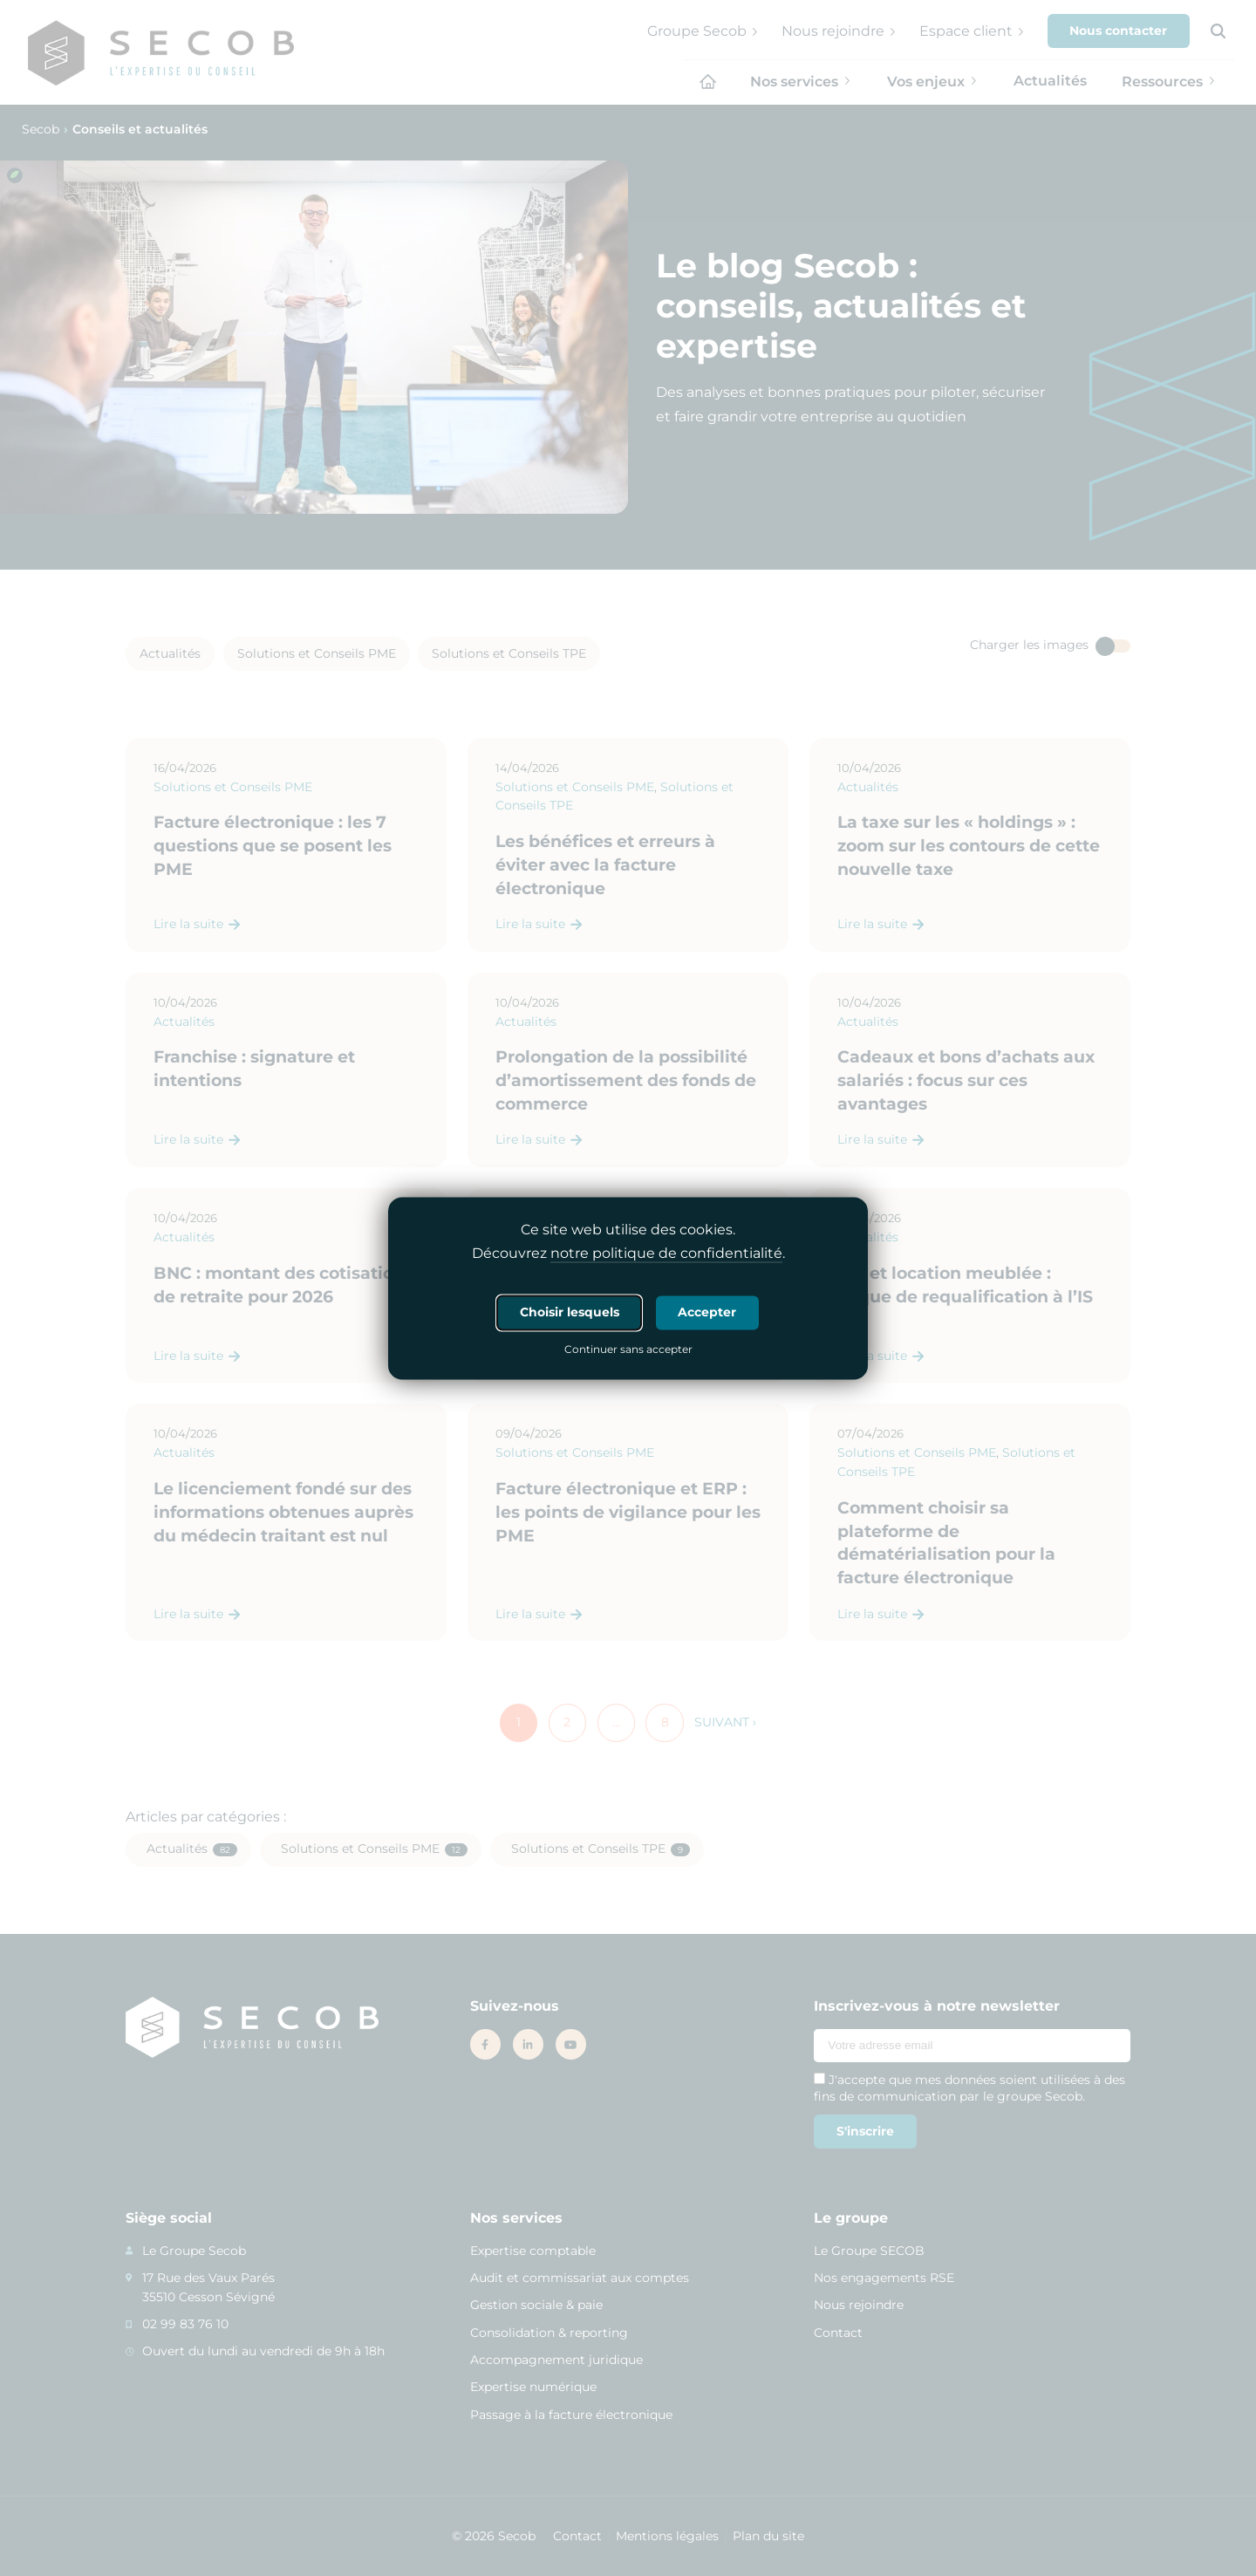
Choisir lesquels (569, 1312)
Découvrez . (628, 1253)
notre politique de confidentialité (666, 1253)
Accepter (707, 1312)
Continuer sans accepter (628, 1350)
